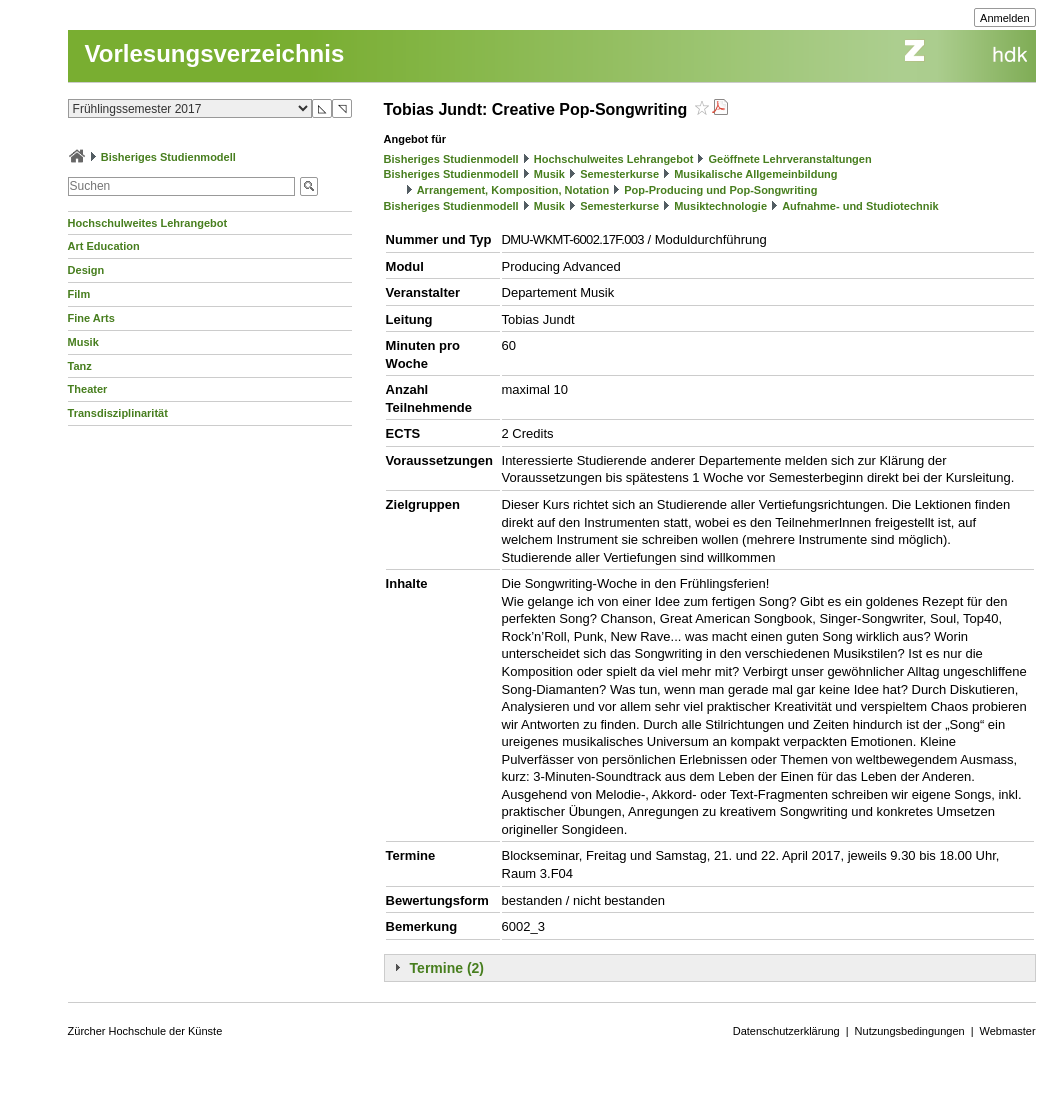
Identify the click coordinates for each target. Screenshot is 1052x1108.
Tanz (80, 366)
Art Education (104, 246)
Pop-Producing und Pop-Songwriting (720, 190)
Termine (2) (447, 968)
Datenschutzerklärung (786, 1031)
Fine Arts (91, 318)
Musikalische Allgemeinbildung (755, 174)
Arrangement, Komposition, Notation (513, 190)
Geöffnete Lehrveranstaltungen (789, 159)
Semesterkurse (619, 174)
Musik (83, 342)
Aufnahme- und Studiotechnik (860, 206)
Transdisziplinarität (118, 413)
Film (79, 294)
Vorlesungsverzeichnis (215, 53)
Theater (88, 389)
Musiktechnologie (720, 206)
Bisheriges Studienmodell (168, 157)
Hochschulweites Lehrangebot (148, 223)
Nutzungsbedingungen (910, 1031)
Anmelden (1005, 18)
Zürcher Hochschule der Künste (145, 1031)
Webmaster (1008, 1031)
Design (86, 270)
